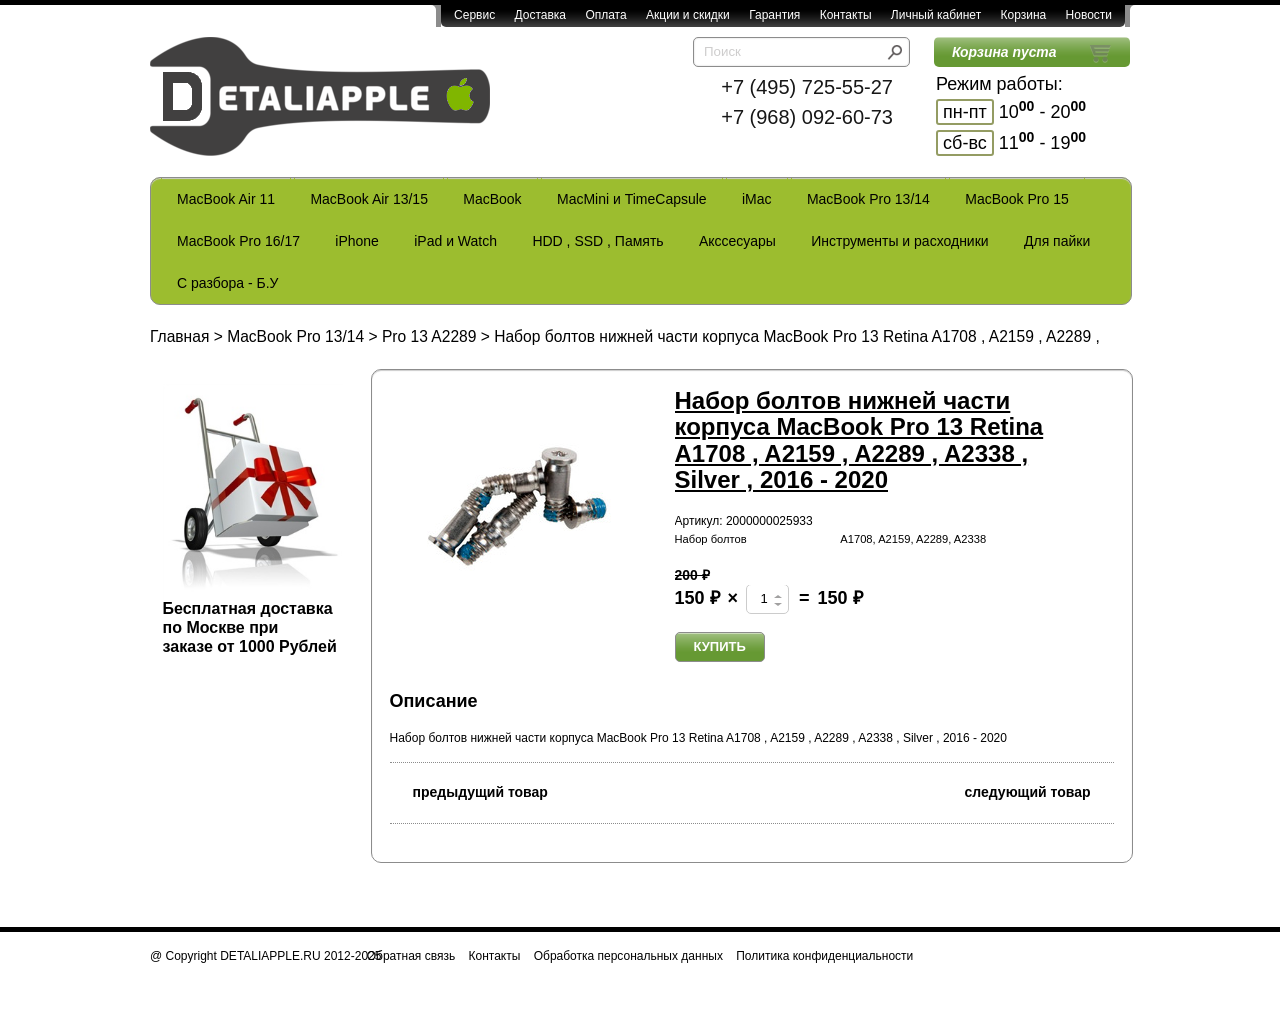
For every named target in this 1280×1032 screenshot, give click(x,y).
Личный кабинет (936, 15)
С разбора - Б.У (227, 283)
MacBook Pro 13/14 (868, 199)
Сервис (474, 15)
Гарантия (774, 15)
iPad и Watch (455, 241)
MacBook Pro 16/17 (238, 241)
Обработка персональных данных (628, 956)
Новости (1089, 15)
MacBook (492, 199)
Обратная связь (411, 956)
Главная (179, 336)
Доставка (540, 15)
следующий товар (1039, 790)
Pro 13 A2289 (429, 336)
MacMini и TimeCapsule (632, 199)
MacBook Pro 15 (1017, 199)
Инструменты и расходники (899, 241)
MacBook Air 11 (226, 199)
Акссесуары (737, 241)
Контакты (846, 15)
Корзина (1023, 15)
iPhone (357, 241)
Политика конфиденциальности (824, 956)
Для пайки (1057, 241)
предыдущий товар (469, 790)
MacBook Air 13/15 (369, 199)
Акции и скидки (688, 15)
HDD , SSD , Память (597, 241)
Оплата (605, 15)
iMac (757, 199)
